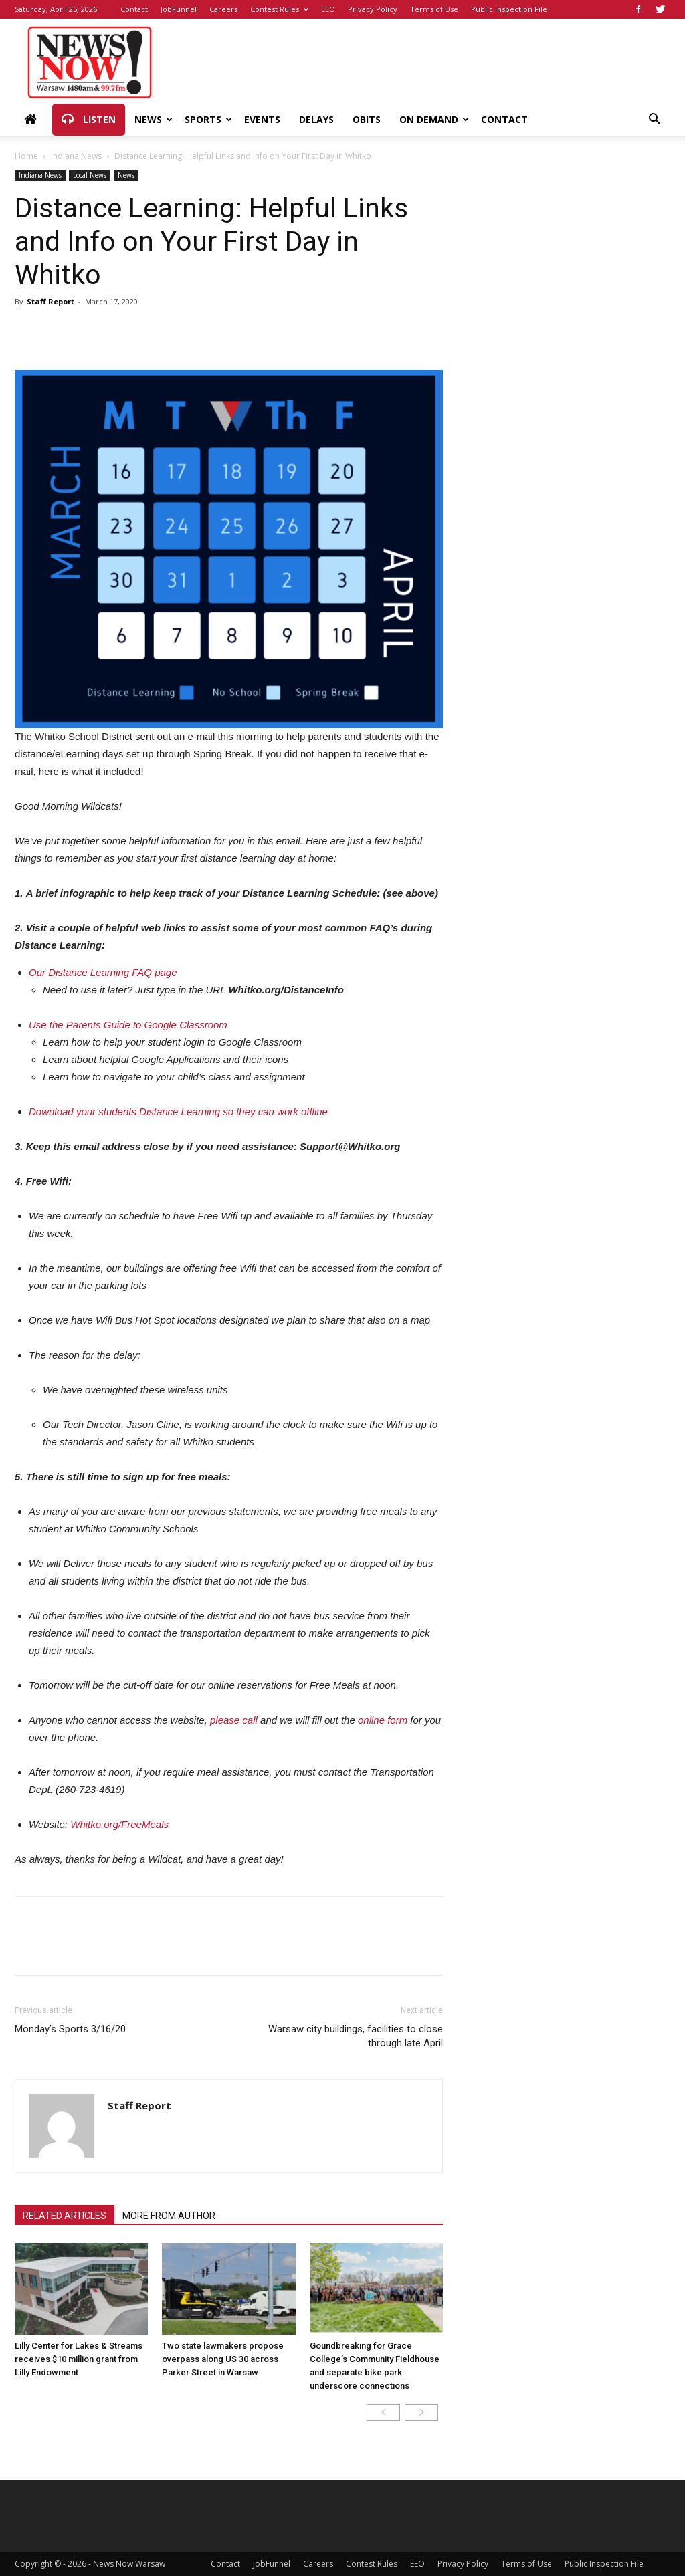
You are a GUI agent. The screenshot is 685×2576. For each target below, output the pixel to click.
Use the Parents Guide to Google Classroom (128, 1024)
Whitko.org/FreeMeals (119, 1824)
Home (26, 156)
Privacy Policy (372, 9)
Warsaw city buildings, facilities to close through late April (355, 2036)
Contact (134, 9)
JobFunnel (179, 9)
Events (262, 119)
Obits (367, 119)
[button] (654, 120)
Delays (316, 119)
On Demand (434, 119)
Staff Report (50, 301)
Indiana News (76, 156)
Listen (89, 119)
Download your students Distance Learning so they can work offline (178, 1111)
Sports (208, 119)
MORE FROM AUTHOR (168, 2215)
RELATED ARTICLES (64, 2215)
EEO (328, 9)
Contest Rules (279, 9)
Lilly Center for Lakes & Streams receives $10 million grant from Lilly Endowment (78, 2359)
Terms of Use (434, 9)
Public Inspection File (509, 9)
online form (382, 1720)
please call (234, 1720)
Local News (89, 175)
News (153, 119)
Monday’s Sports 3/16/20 (70, 2029)
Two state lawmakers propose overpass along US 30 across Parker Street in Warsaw (223, 2359)
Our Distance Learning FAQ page (103, 972)
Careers (223, 9)
